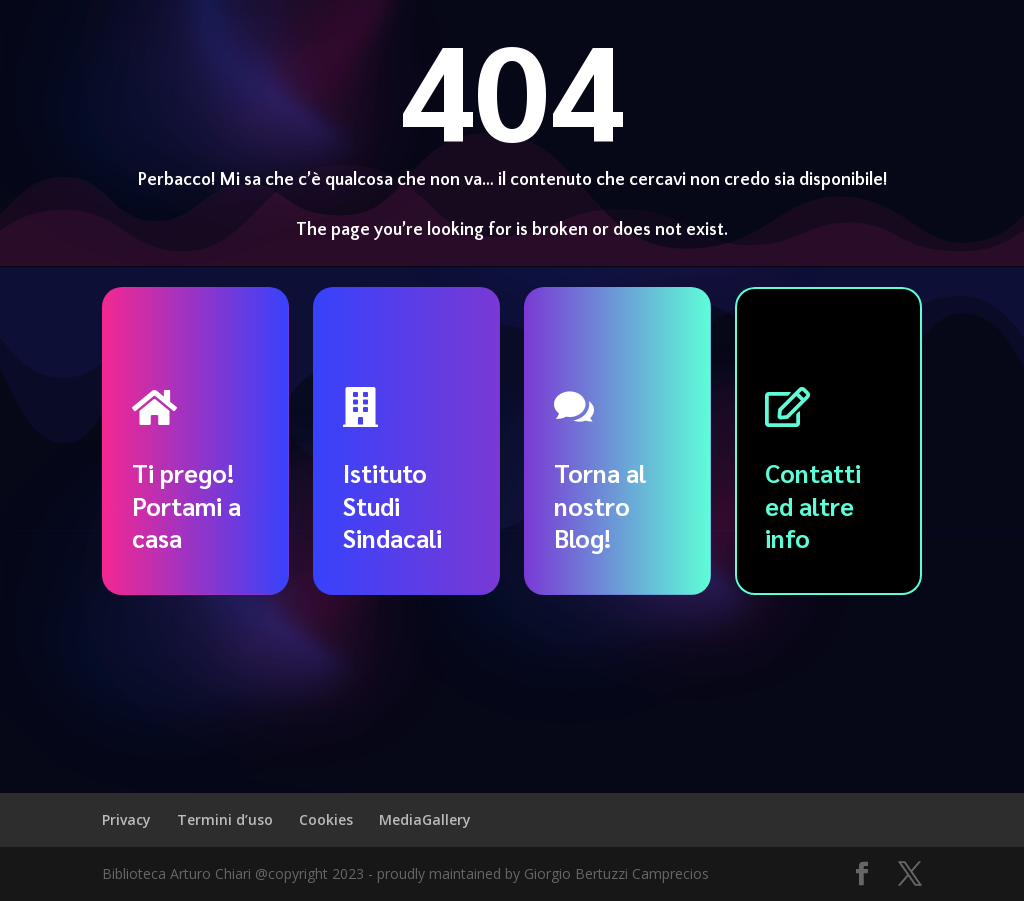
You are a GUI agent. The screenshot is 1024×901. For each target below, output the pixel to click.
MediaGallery (425, 819)
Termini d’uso (225, 819)
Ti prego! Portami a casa (186, 505)
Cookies (326, 819)
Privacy (126, 819)
